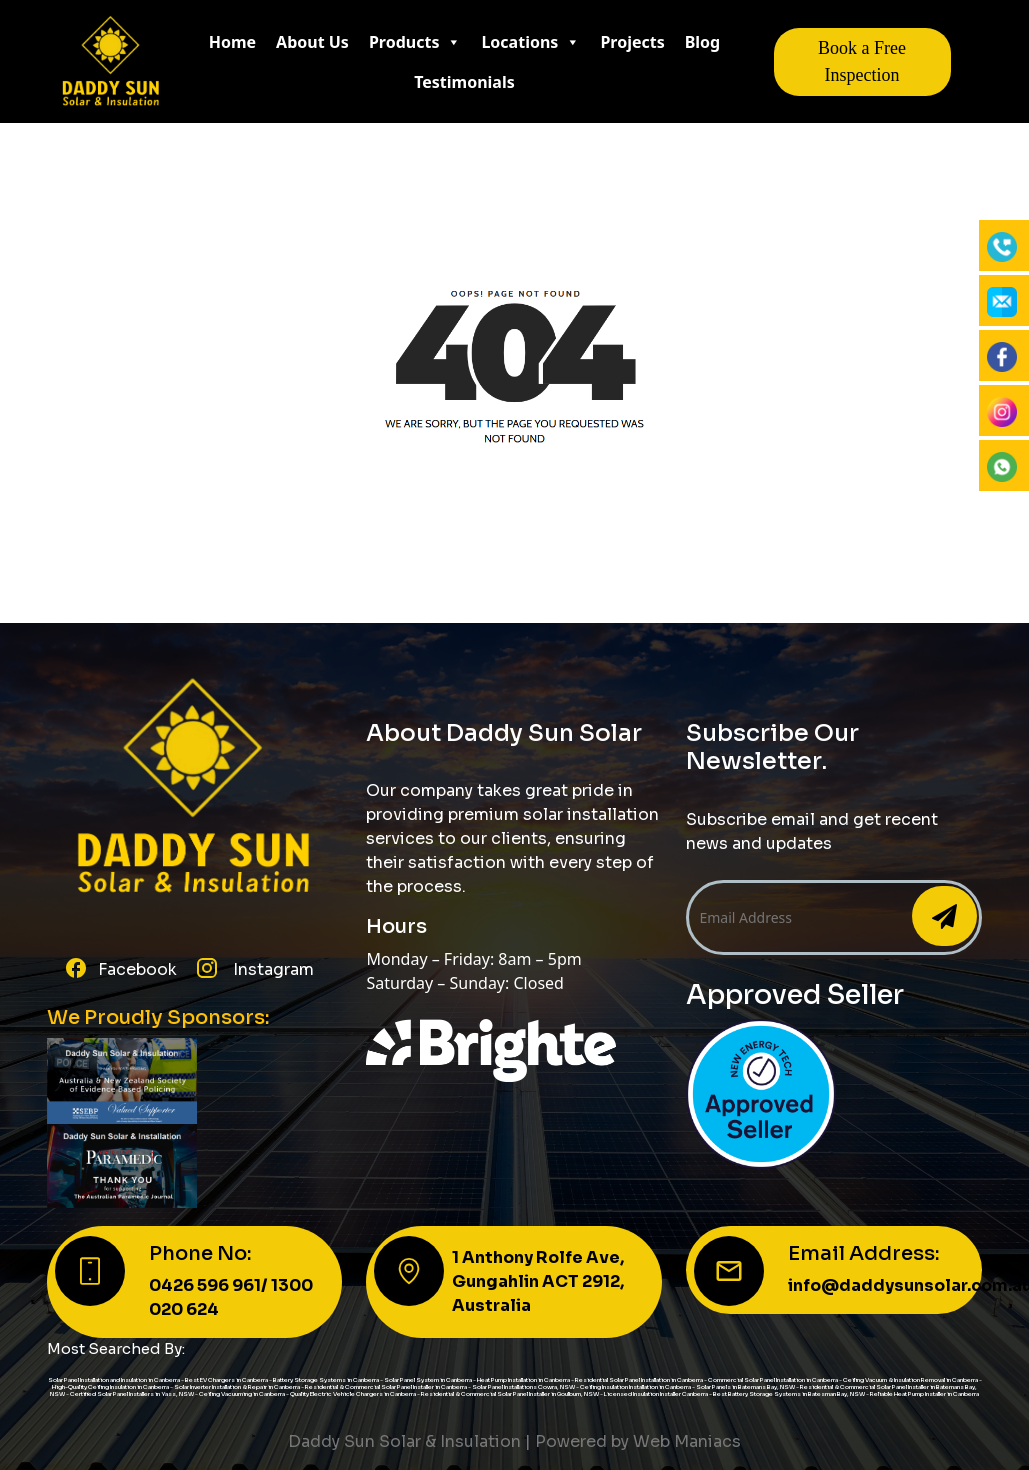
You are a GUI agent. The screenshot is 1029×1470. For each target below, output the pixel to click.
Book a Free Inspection (862, 61)
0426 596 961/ (210, 1285)
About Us (312, 42)
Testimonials (464, 82)
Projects (632, 42)
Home (232, 42)
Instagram (271, 969)
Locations (530, 42)
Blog (703, 42)
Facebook (137, 969)
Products (415, 42)
